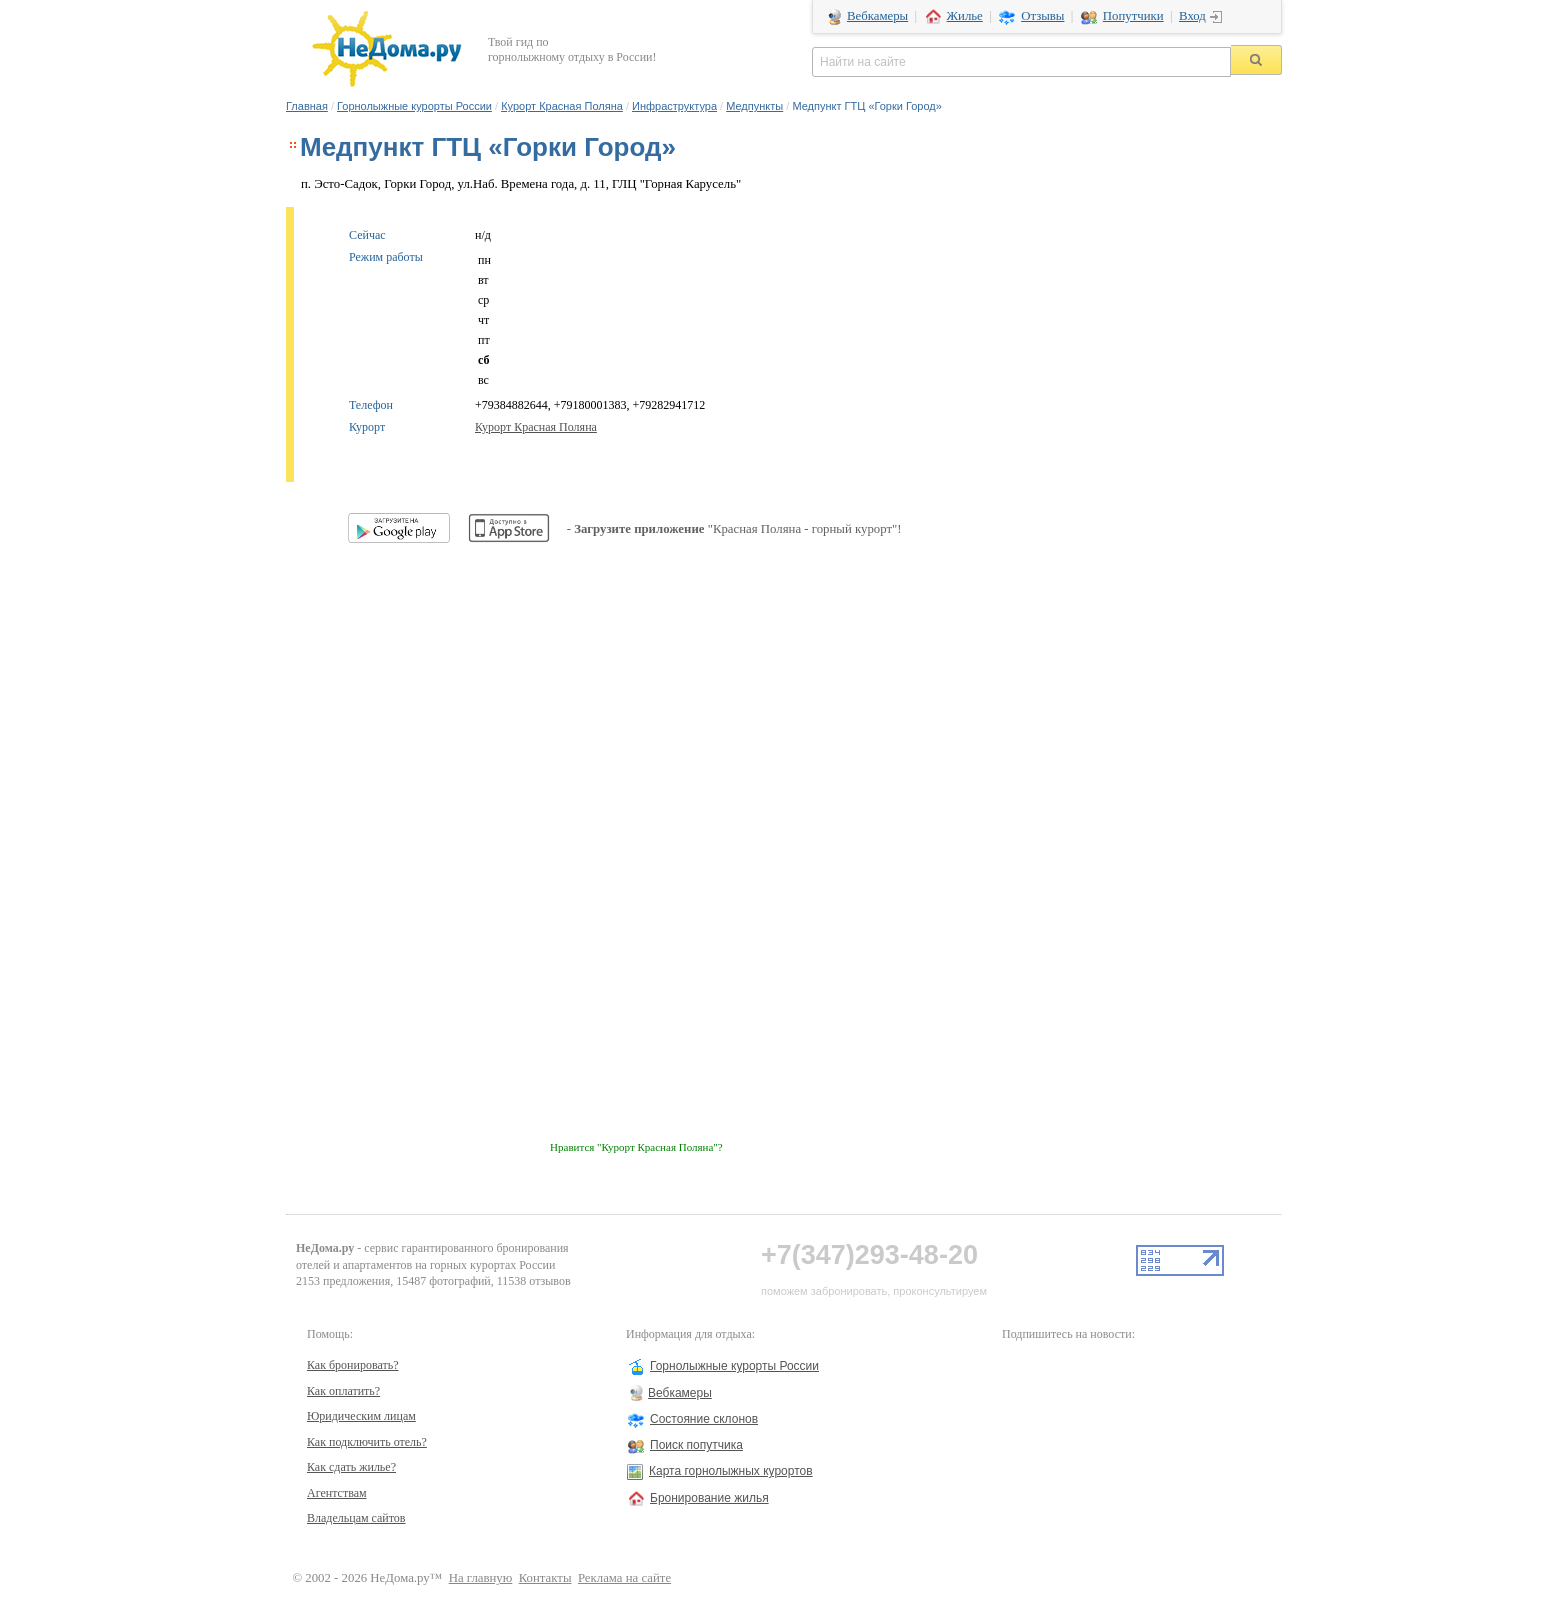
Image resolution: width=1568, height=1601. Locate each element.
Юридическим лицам (361, 1416)
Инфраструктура (674, 106)
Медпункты (754, 106)
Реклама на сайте (624, 1578)
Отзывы (1042, 16)
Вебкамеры (877, 16)
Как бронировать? (353, 1365)
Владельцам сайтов (356, 1518)
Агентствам (337, 1493)
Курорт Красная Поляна (562, 106)
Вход (1192, 16)
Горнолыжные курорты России (414, 106)
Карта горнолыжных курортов (731, 1471)
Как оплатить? (343, 1391)
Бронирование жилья (709, 1498)
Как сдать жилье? (351, 1467)
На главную (481, 1578)
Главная (307, 106)
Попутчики (1133, 16)
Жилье (965, 16)
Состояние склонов (704, 1419)
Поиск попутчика (696, 1445)
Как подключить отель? (367, 1442)
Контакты (545, 1578)
